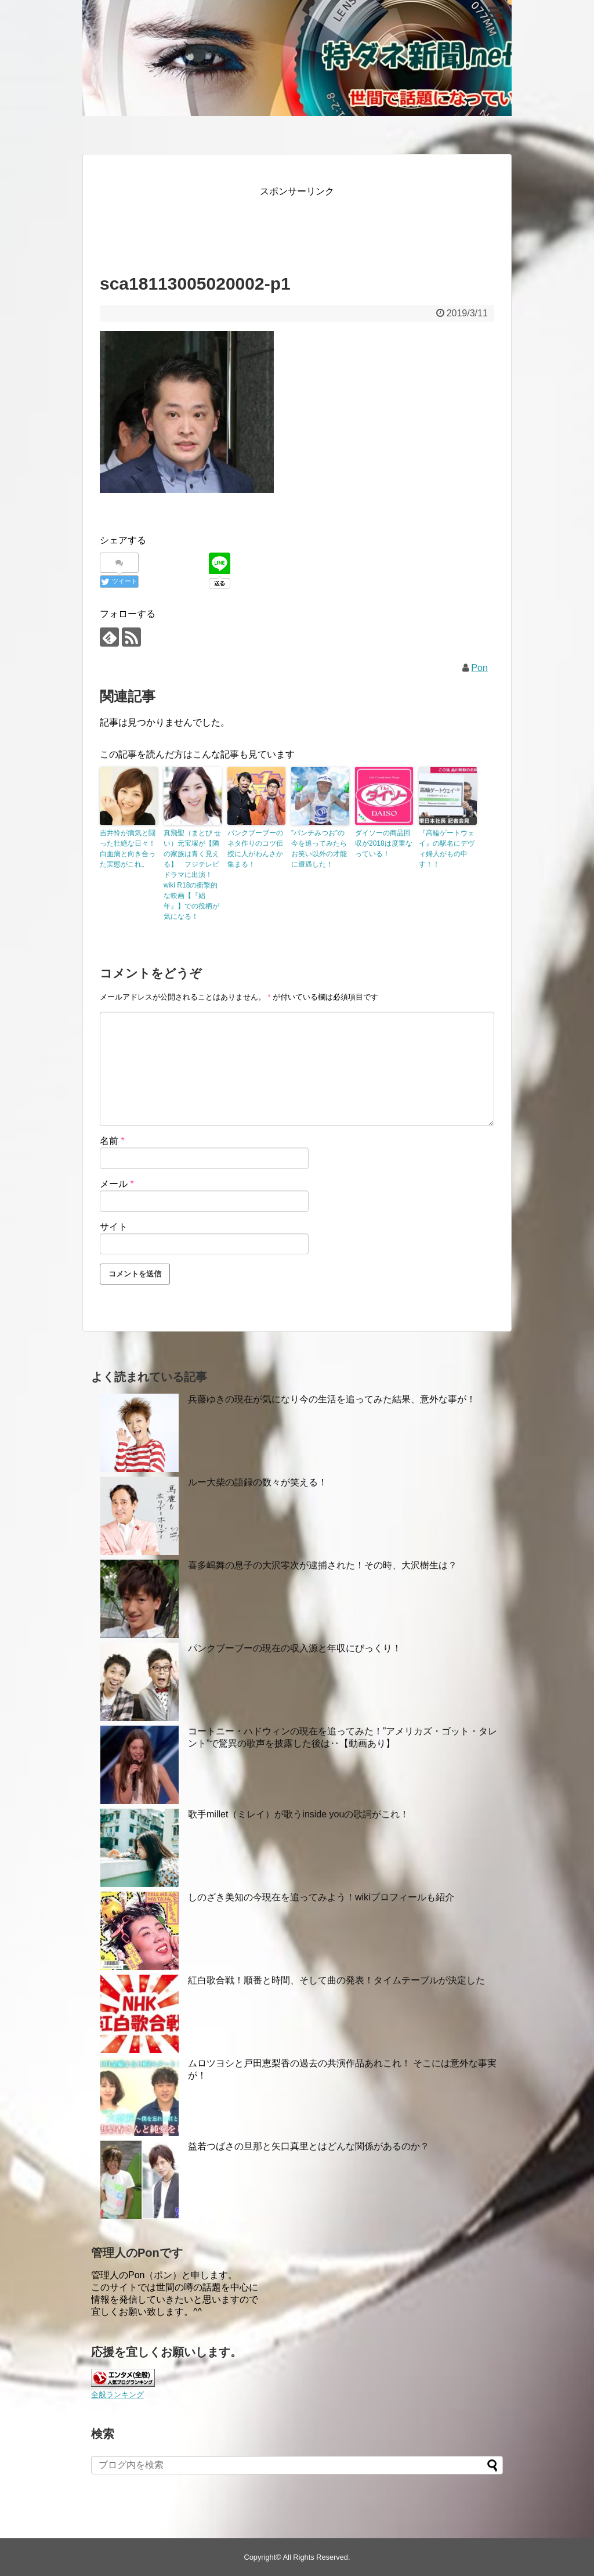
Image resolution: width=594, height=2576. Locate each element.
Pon (479, 668)
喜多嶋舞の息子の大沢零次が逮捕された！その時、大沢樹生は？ (322, 1565)
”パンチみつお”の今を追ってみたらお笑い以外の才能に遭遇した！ (319, 848)
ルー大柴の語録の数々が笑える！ (257, 1482)
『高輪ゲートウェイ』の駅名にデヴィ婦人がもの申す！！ (447, 848)
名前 (112, 1141)
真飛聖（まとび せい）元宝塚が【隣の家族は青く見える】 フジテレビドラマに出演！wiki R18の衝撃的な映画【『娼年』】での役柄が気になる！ (192, 875)
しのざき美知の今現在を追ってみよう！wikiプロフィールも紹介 (321, 1897)
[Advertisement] (311, 225)
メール (117, 1184)
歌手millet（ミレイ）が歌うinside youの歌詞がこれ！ (298, 1814)
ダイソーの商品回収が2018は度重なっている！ (383, 843)
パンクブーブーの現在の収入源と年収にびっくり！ (294, 1648)
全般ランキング (117, 2394)
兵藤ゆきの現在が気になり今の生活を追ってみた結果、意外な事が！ (332, 1399)
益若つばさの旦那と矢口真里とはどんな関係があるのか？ (308, 2146)
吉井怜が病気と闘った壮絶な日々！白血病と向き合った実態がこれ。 (127, 848)
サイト (114, 1227)
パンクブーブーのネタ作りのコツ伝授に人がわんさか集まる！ (255, 848)
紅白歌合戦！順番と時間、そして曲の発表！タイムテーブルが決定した (336, 1980)
